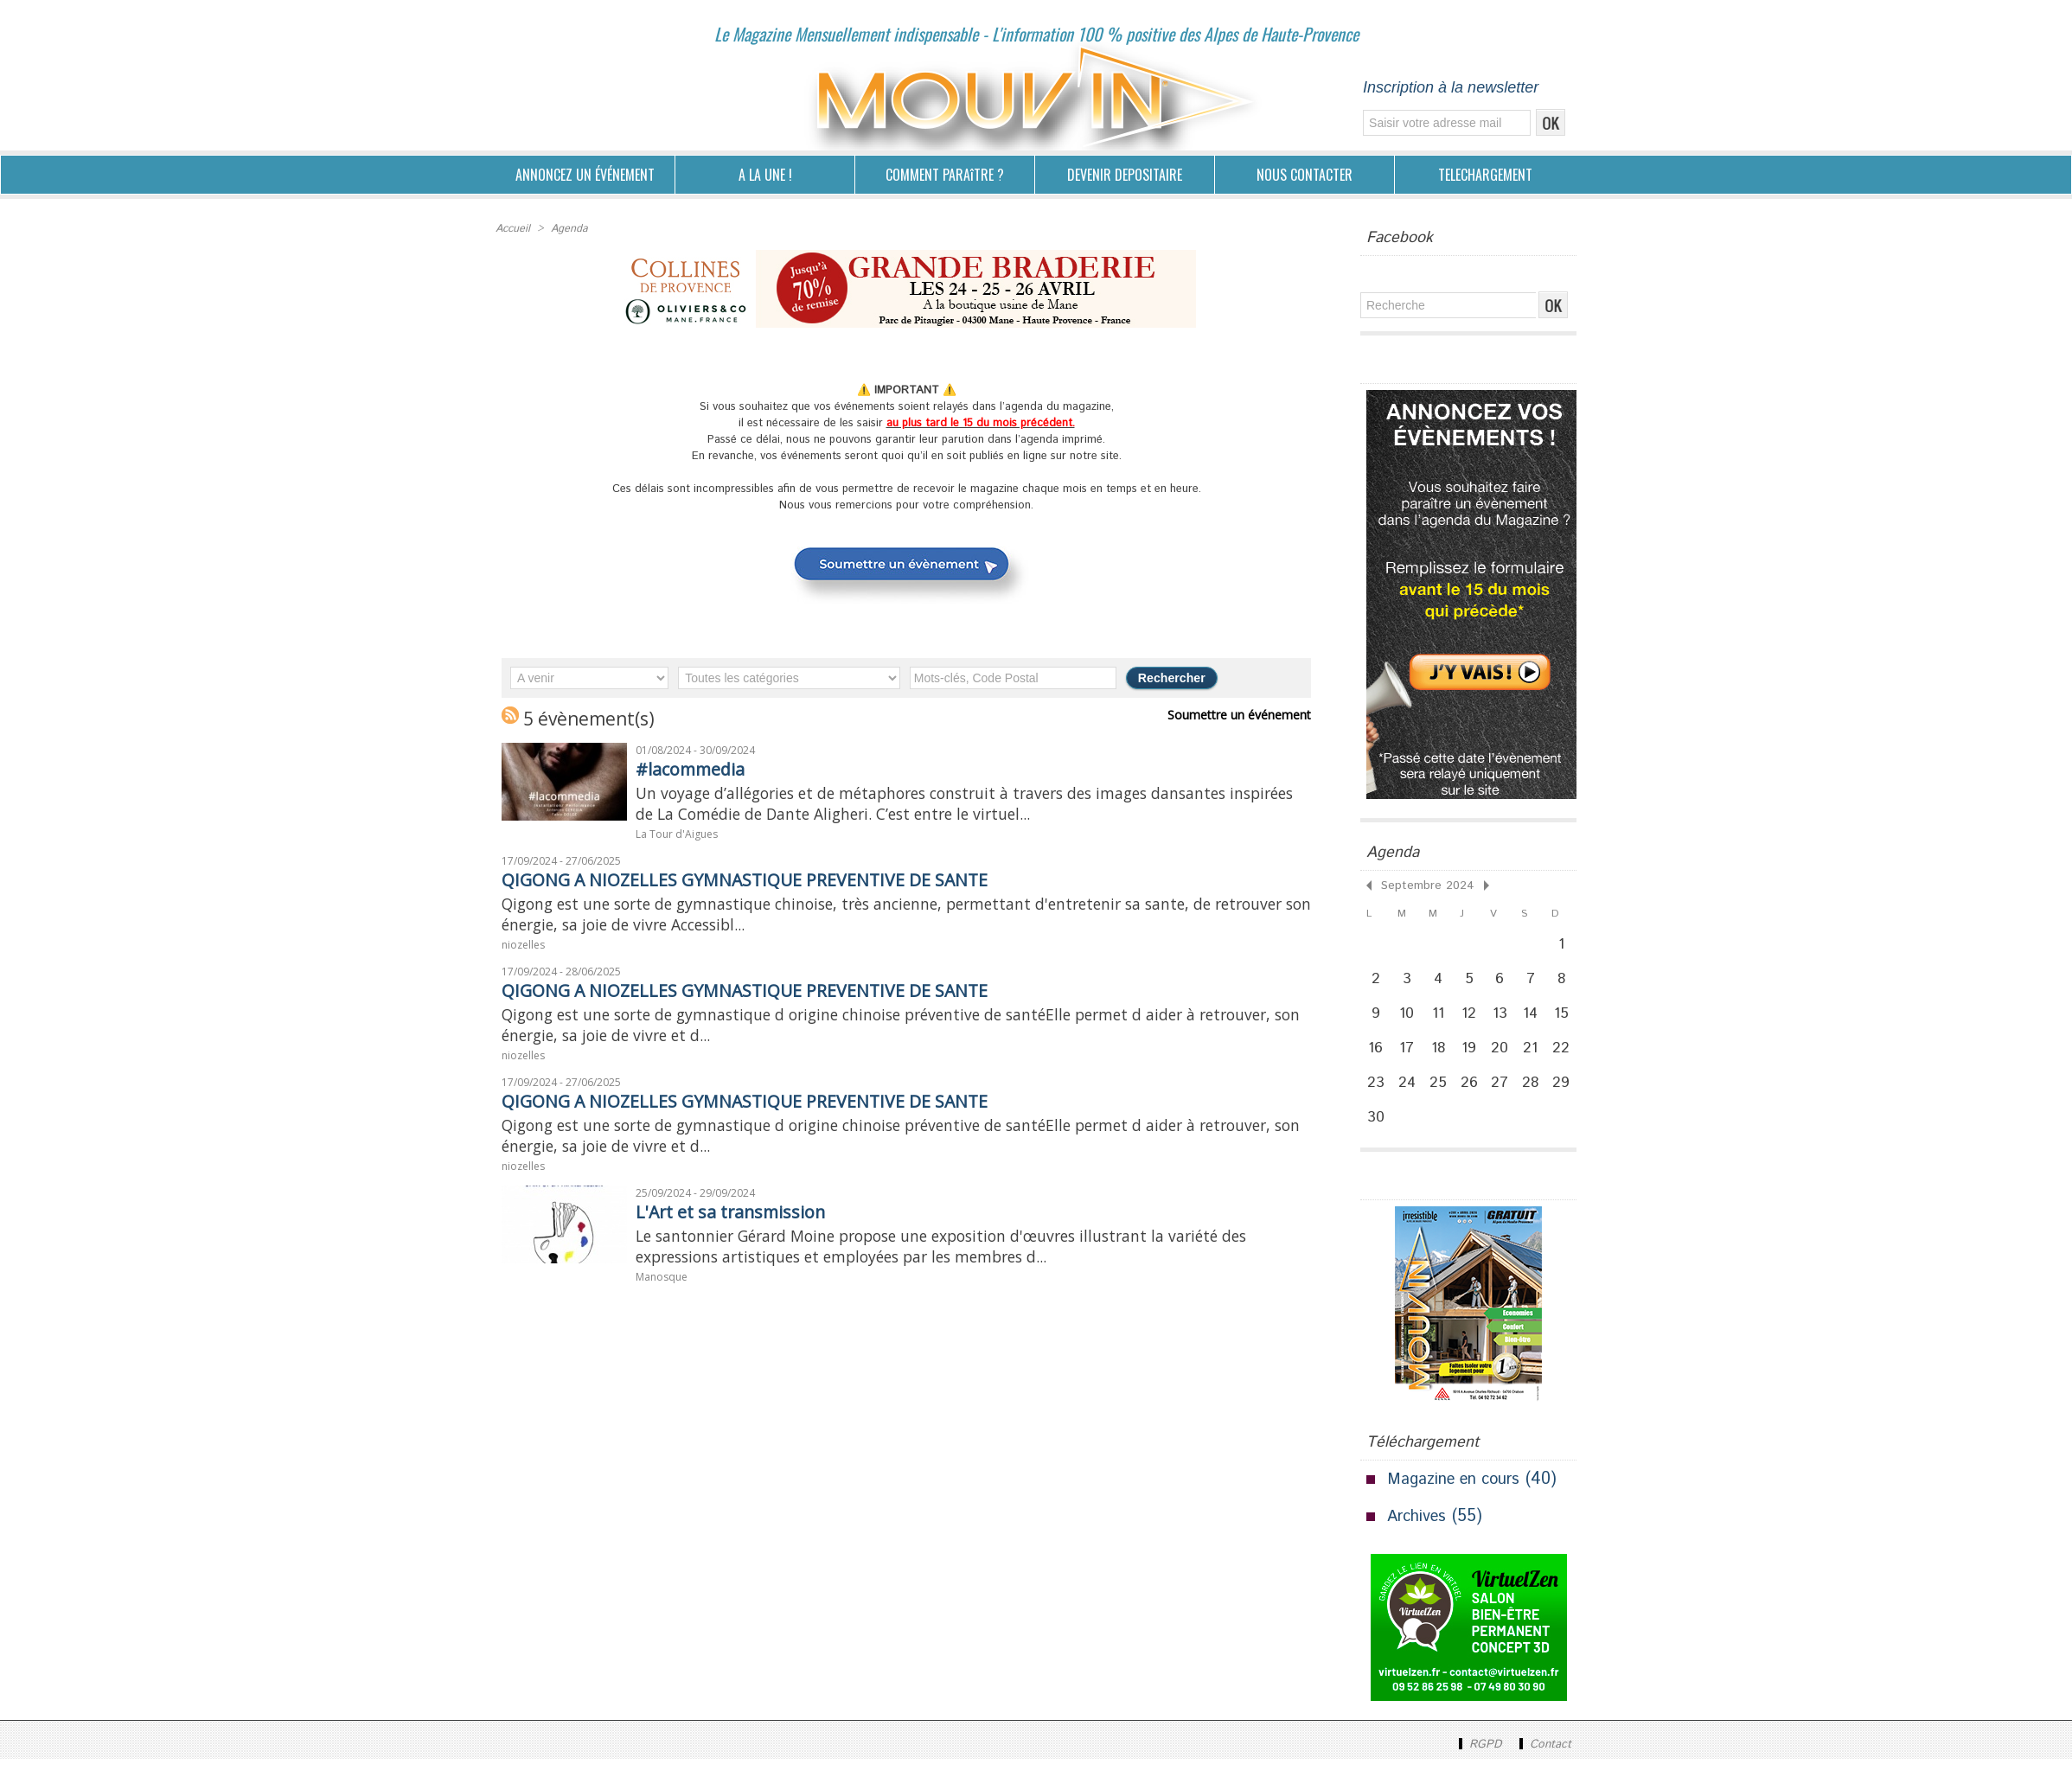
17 (1409, 1058)
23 (1377, 1096)
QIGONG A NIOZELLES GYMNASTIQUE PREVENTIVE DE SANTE (778, 884)
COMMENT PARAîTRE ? (945, 174)
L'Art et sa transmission (745, 1237)
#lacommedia (700, 767)
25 (1441, 1096)
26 (1473, 1096)
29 (1568, 1096)
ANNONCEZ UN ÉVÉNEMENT (585, 174)
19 (1473, 1058)
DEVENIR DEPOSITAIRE (1124, 174)
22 (1568, 1058)
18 (1441, 1058)
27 (1505, 1096)
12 (1473, 1019)
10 (1409, 1019)
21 (1536, 1058)
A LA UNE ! (765, 174)
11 (1441, 1019)
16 (1377, 1058)
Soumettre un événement (1243, 713)
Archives (1419, 1534)
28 (1536, 1096)
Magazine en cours (1459, 1497)
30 (1376, 1134)
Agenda (567, 228)
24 (1409, 1096)
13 (1505, 1019)
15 (1568, 1019)
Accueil (512, 228)
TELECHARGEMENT (1485, 174)
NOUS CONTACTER (1305, 174)
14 (1537, 1019)
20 (1505, 1058)
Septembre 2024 (1418, 884)
